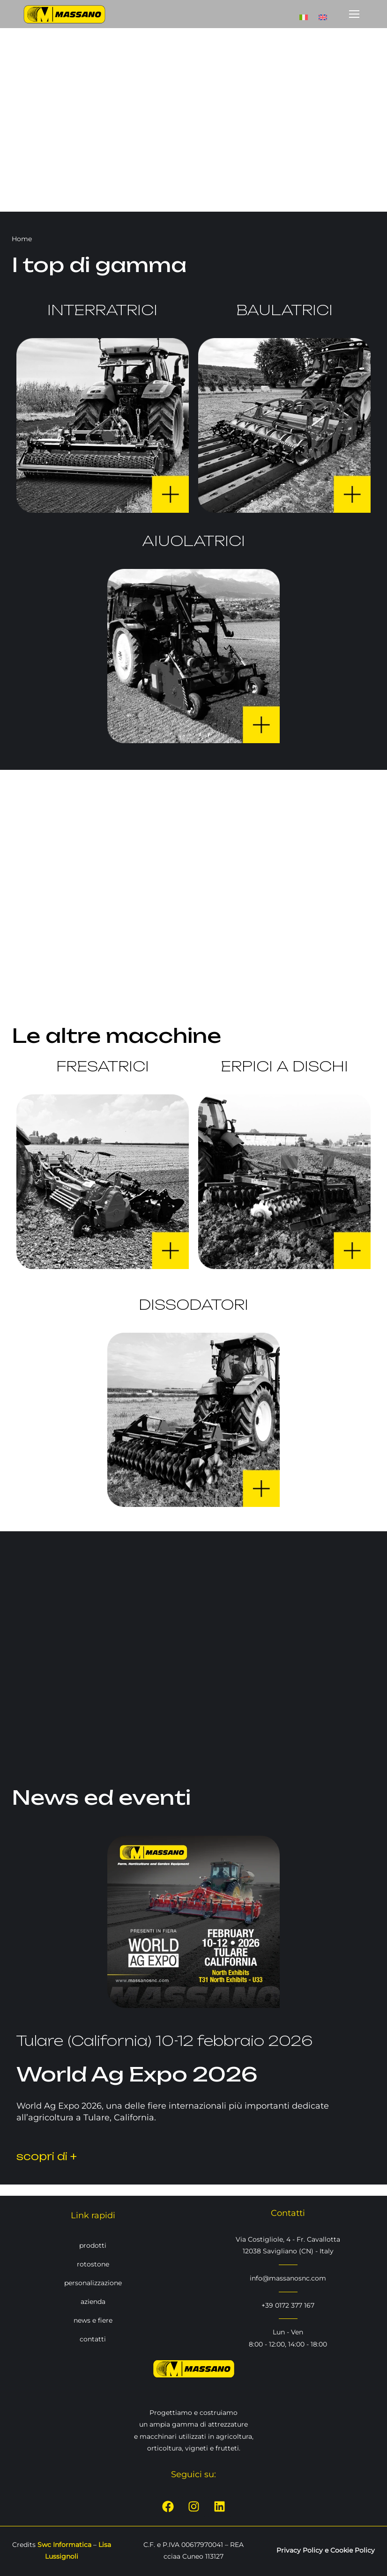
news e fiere (93, 2320)
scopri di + (46, 2156)
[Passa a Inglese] (323, 14)
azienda (93, 2301)
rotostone (93, 2263)
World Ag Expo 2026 (137, 2074)
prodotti (92, 2245)
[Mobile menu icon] (354, 14)
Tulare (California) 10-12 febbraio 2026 (164, 2040)
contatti (93, 2338)
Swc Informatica (64, 2544)
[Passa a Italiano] (304, 14)
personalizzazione (93, 2282)
